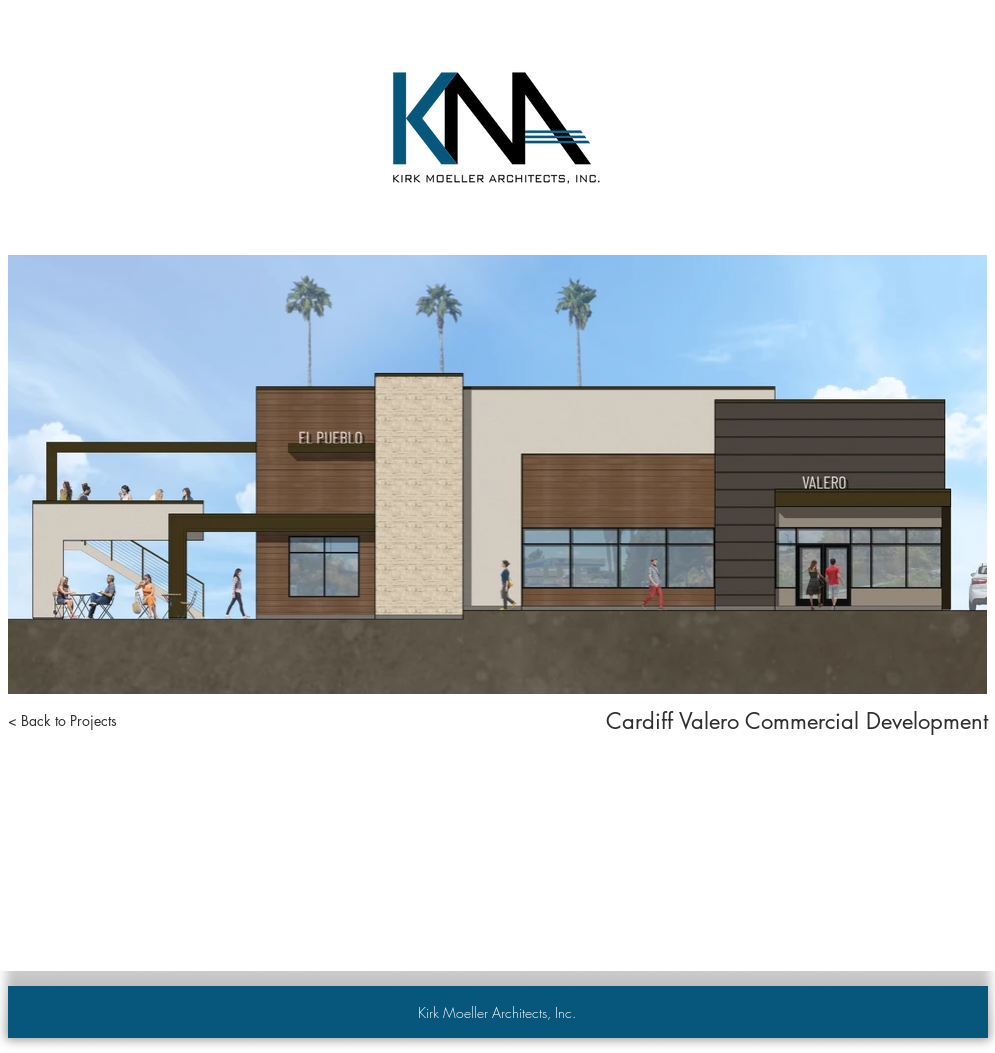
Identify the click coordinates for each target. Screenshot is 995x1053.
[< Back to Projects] (62, 721)
